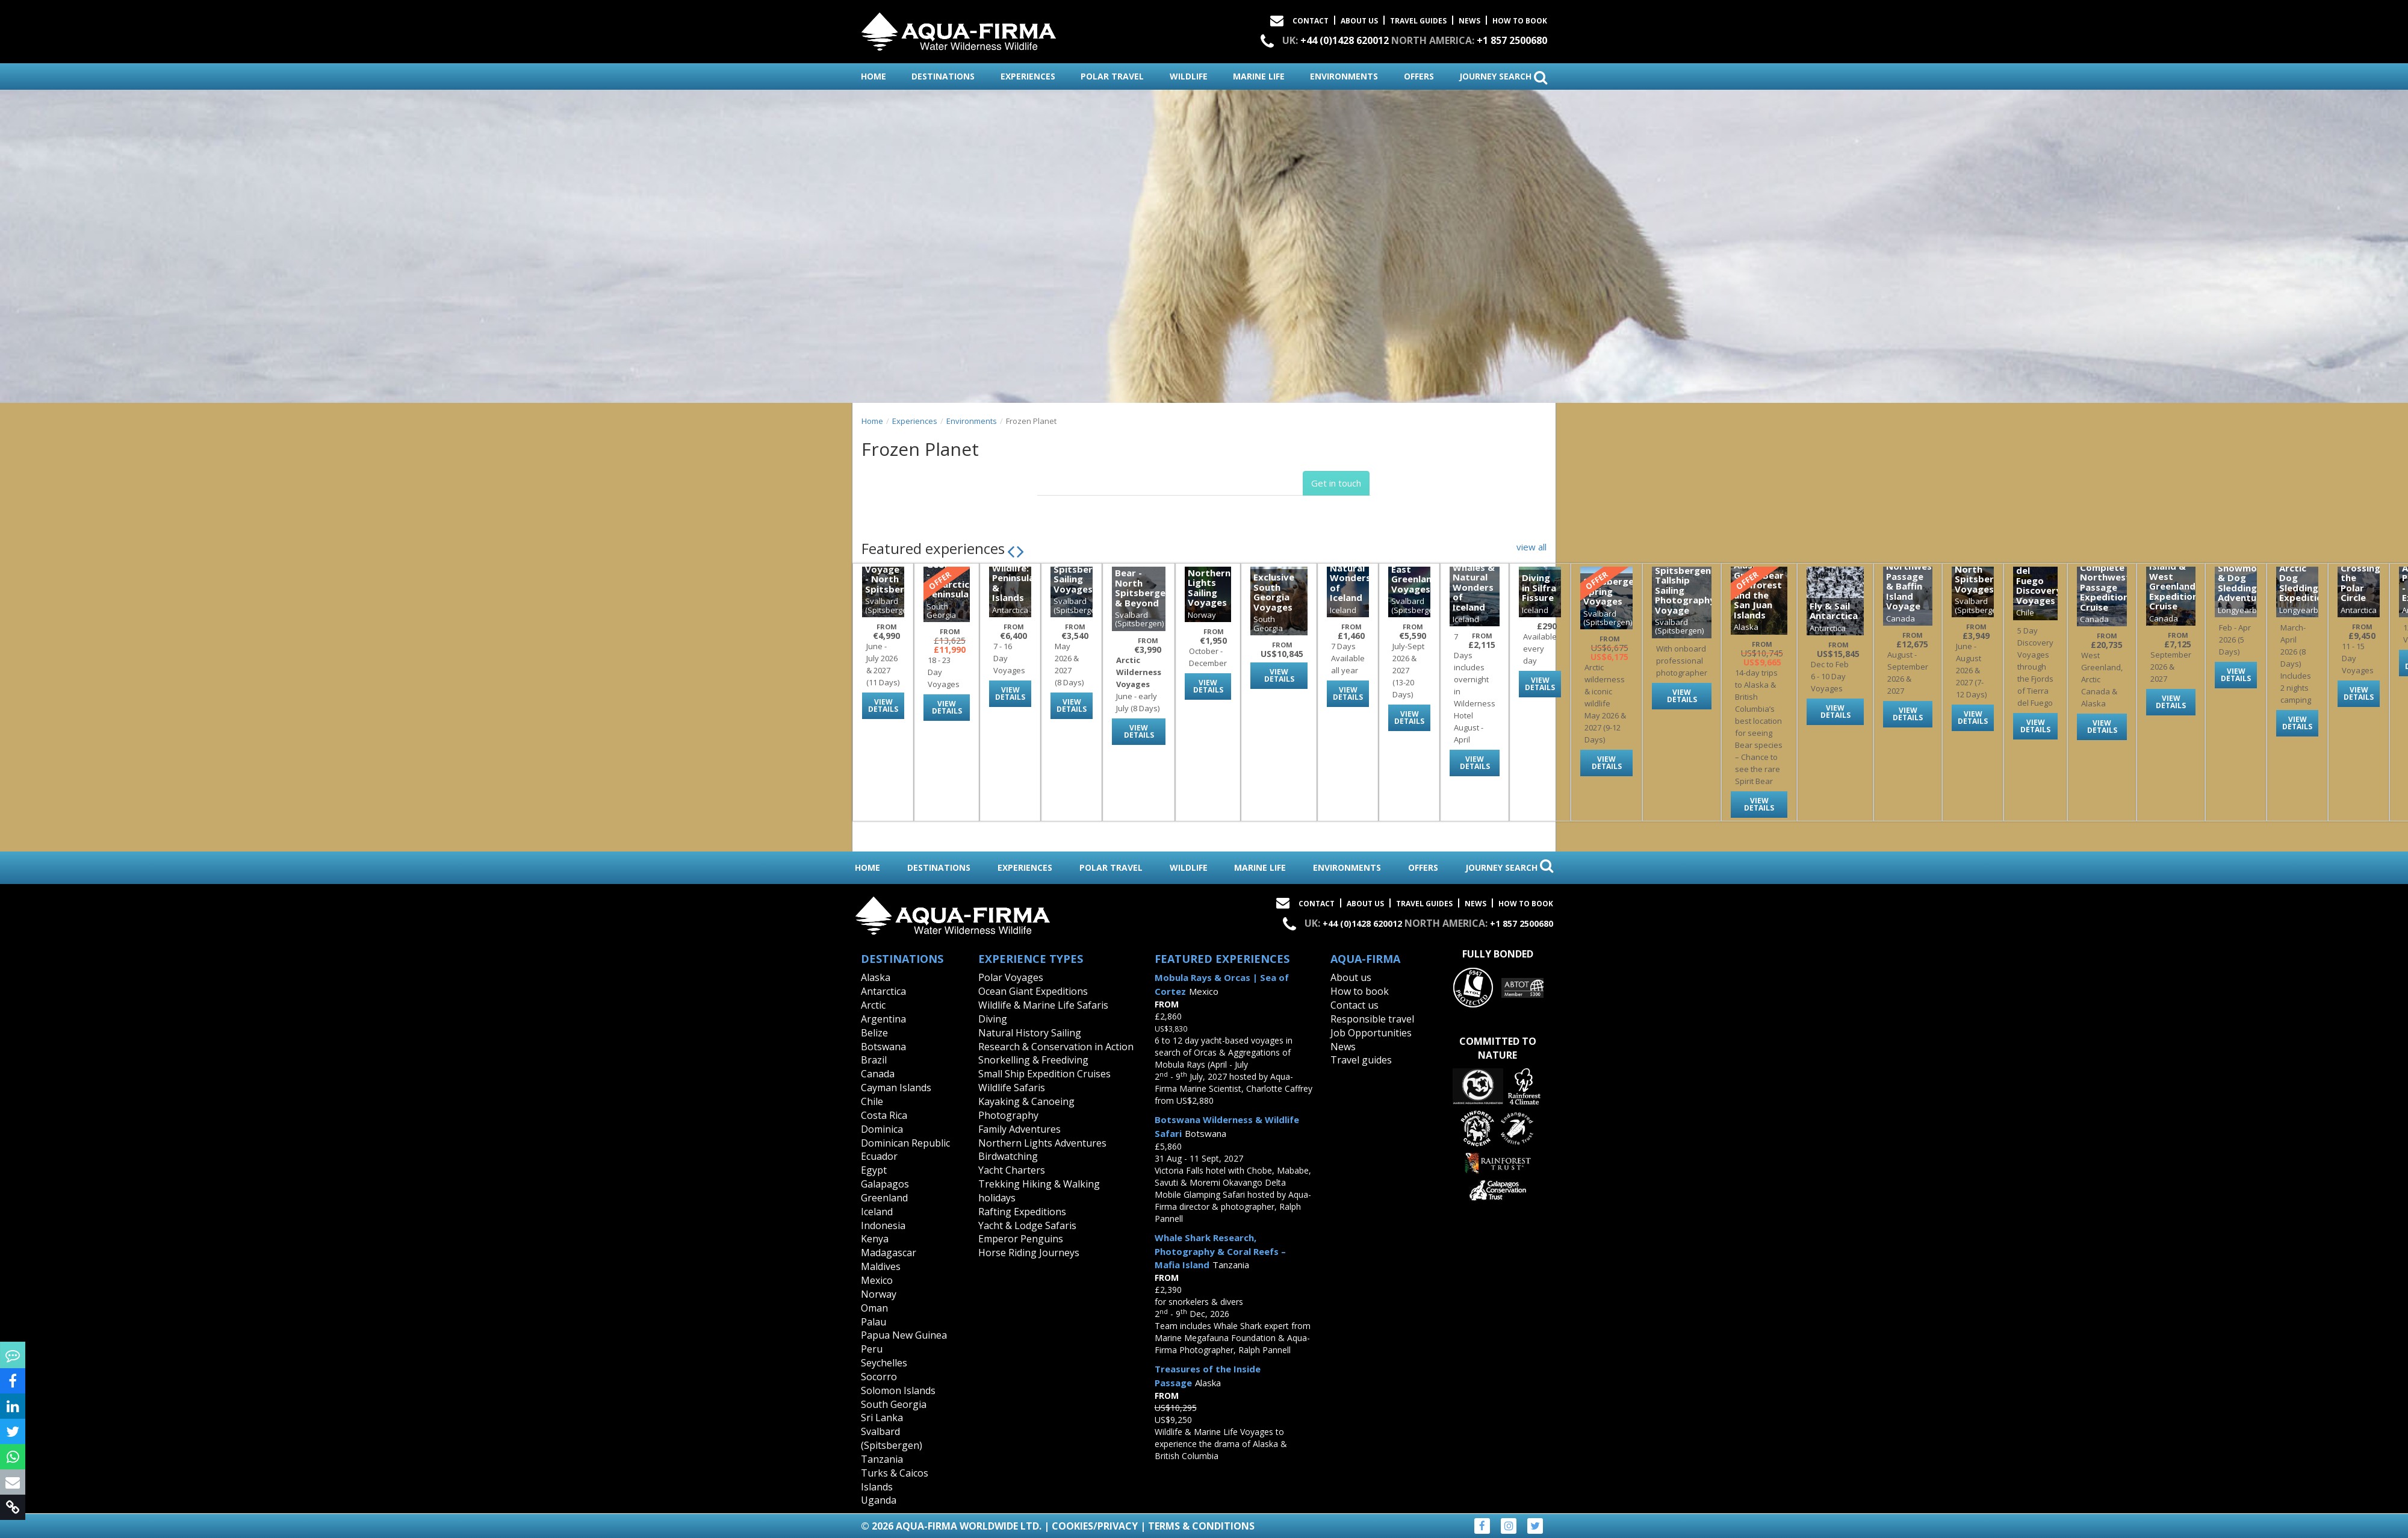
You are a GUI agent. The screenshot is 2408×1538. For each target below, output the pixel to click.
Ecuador (879, 1156)
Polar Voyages (1010, 977)
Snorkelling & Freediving (1033, 1059)
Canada (878, 1073)
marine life (1259, 76)
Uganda (878, 1500)
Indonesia (883, 1225)
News (1469, 21)
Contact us (1354, 1005)
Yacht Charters (1011, 1170)
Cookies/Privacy (1095, 1526)
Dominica (882, 1129)
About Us (1359, 21)
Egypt (874, 1170)
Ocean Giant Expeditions (1033, 991)
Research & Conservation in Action (1056, 1046)
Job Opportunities (1371, 1032)
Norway (878, 1294)
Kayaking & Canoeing (1026, 1101)
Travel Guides (1418, 21)
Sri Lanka (882, 1417)
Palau (873, 1321)
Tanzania (882, 1459)
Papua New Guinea (904, 1335)
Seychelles (884, 1362)
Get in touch (1336, 483)
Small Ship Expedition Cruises (1044, 1073)
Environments (971, 421)
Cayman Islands (896, 1087)
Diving (992, 1019)
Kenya (875, 1238)
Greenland (884, 1197)
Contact (1310, 21)
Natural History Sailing (1029, 1032)
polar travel (1112, 76)
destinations (943, 76)
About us (1350, 977)
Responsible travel (1372, 1019)
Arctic (873, 1005)
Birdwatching (1008, 1156)
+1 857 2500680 (1512, 40)
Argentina (883, 1019)
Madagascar (888, 1252)
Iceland (877, 1211)
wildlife (1189, 76)
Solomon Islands (898, 1390)
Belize (874, 1032)
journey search (1503, 77)
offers (1419, 76)
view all (1531, 547)
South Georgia (893, 1404)
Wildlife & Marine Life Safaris (1043, 1005)
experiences (1028, 76)
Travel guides (1361, 1059)
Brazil (874, 1059)
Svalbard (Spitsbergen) (891, 1438)
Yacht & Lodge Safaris (1027, 1225)
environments (1344, 76)
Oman (874, 1308)
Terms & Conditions (1201, 1526)
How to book (1519, 21)
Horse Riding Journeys (1028, 1252)
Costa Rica (884, 1115)
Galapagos (885, 1184)
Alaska (875, 977)
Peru (872, 1349)
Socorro (879, 1376)
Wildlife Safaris (1011, 1087)
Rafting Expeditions (1022, 1211)
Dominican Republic (905, 1143)
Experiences (914, 421)
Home (872, 421)
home (873, 76)
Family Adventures (1019, 1129)
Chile (872, 1101)
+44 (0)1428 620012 (1344, 40)
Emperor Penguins (1020, 1238)
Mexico (877, 1280)
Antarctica (883, 991)
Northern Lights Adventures (1042, 1143)
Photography (1008, 1115)
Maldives (881, 1266)
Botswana (883, 1046)
